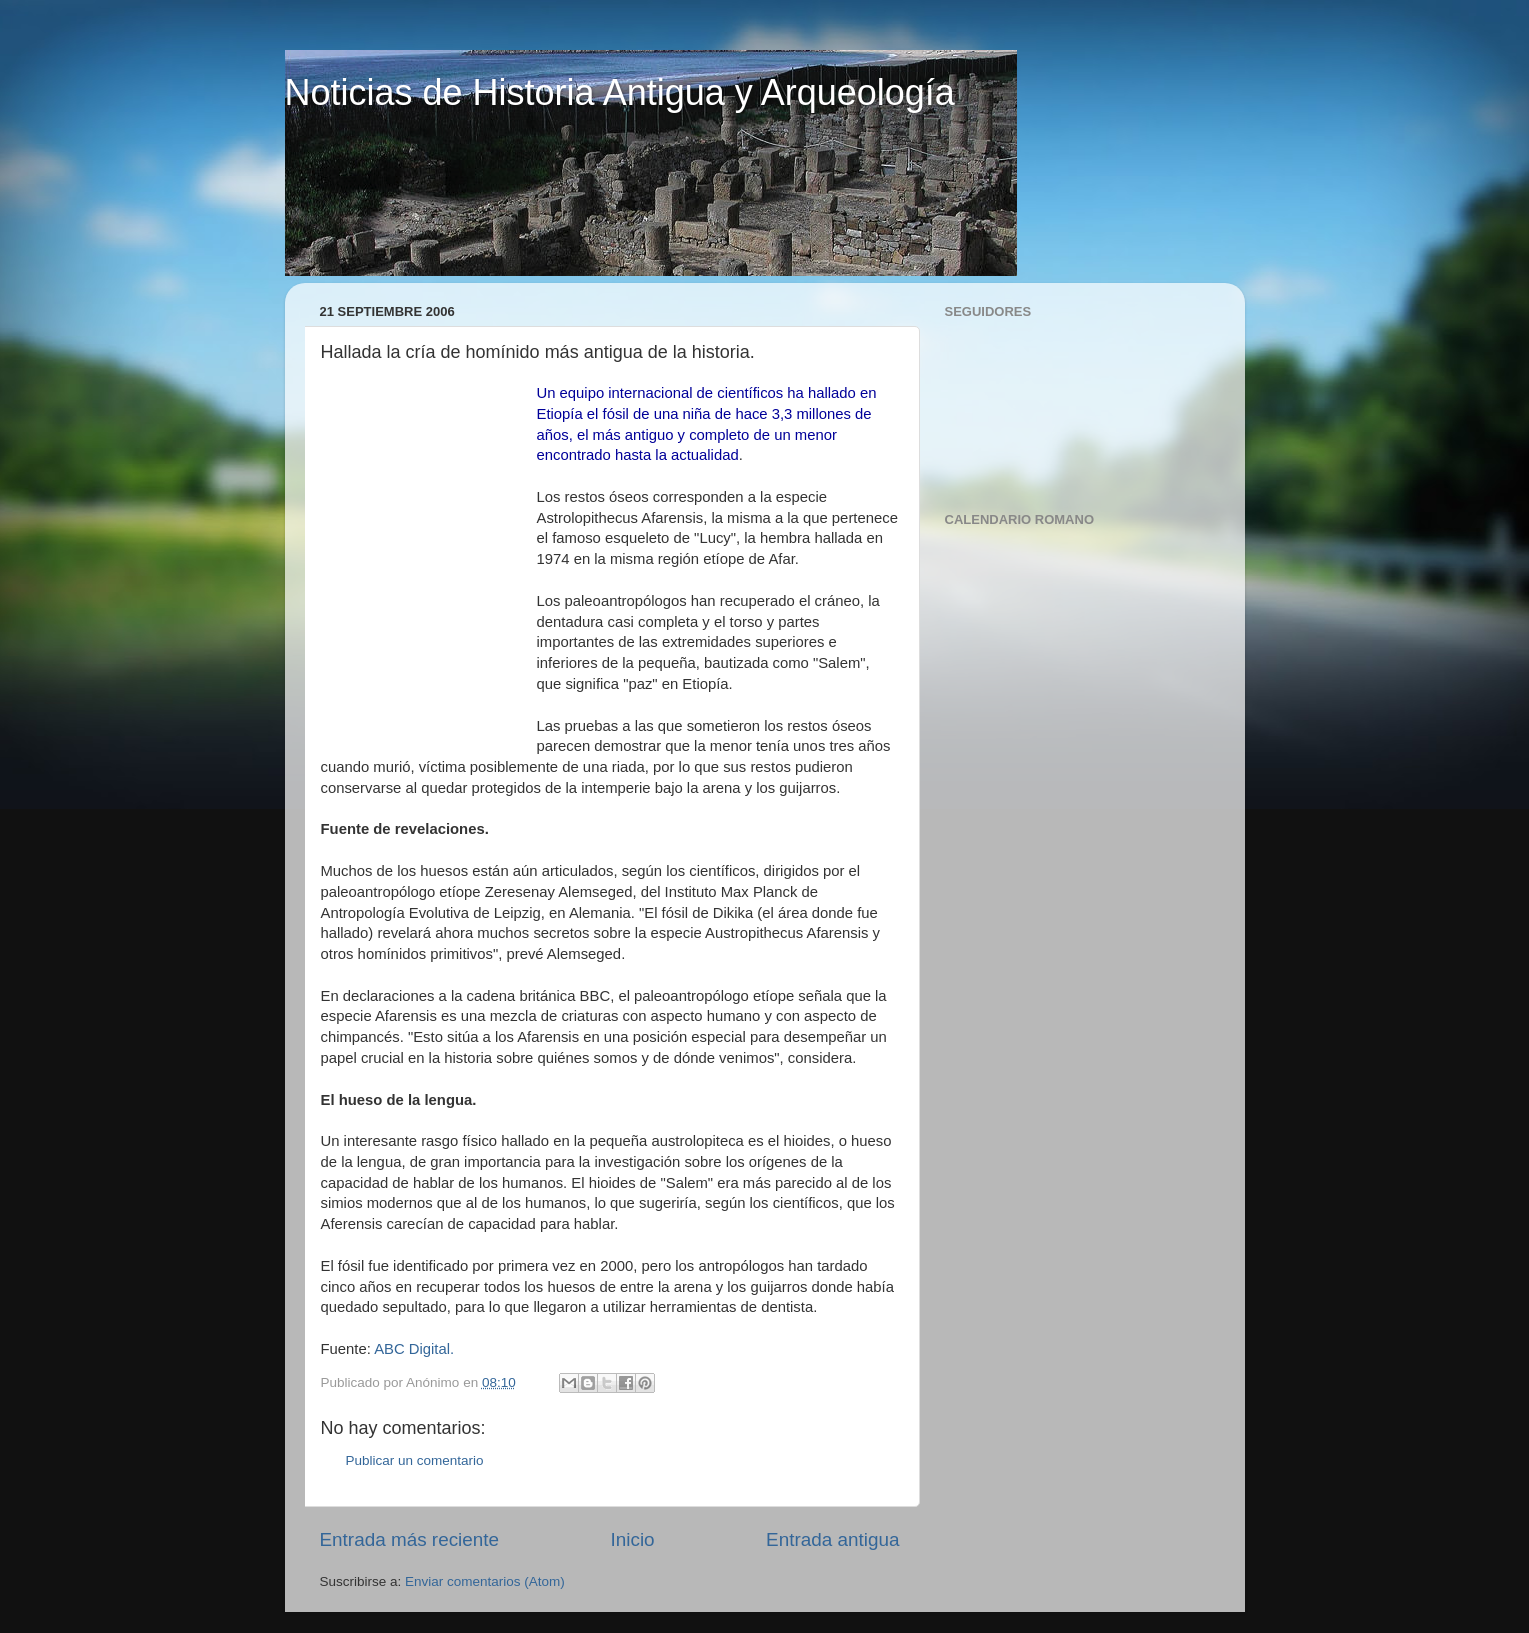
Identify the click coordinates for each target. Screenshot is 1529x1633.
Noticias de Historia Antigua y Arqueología (620, 92)
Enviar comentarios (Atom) (485, 1581)
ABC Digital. (414, 1349)
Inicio (633, 1539)
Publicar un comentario (415, 1460)
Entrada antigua (832, 1539)
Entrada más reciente (410, 1539)
